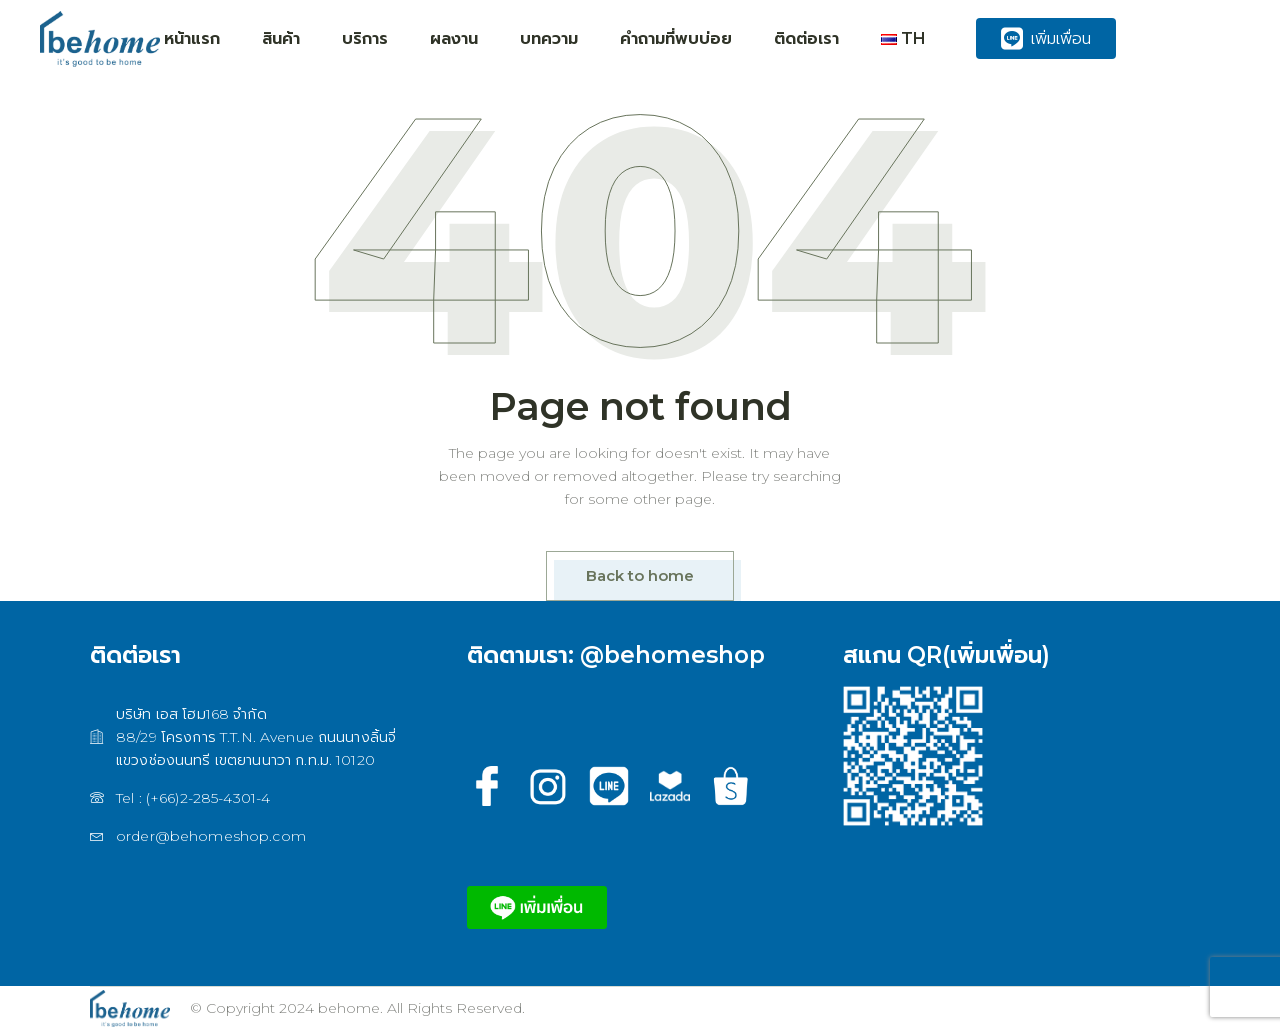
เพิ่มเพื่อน (1046, 38)
